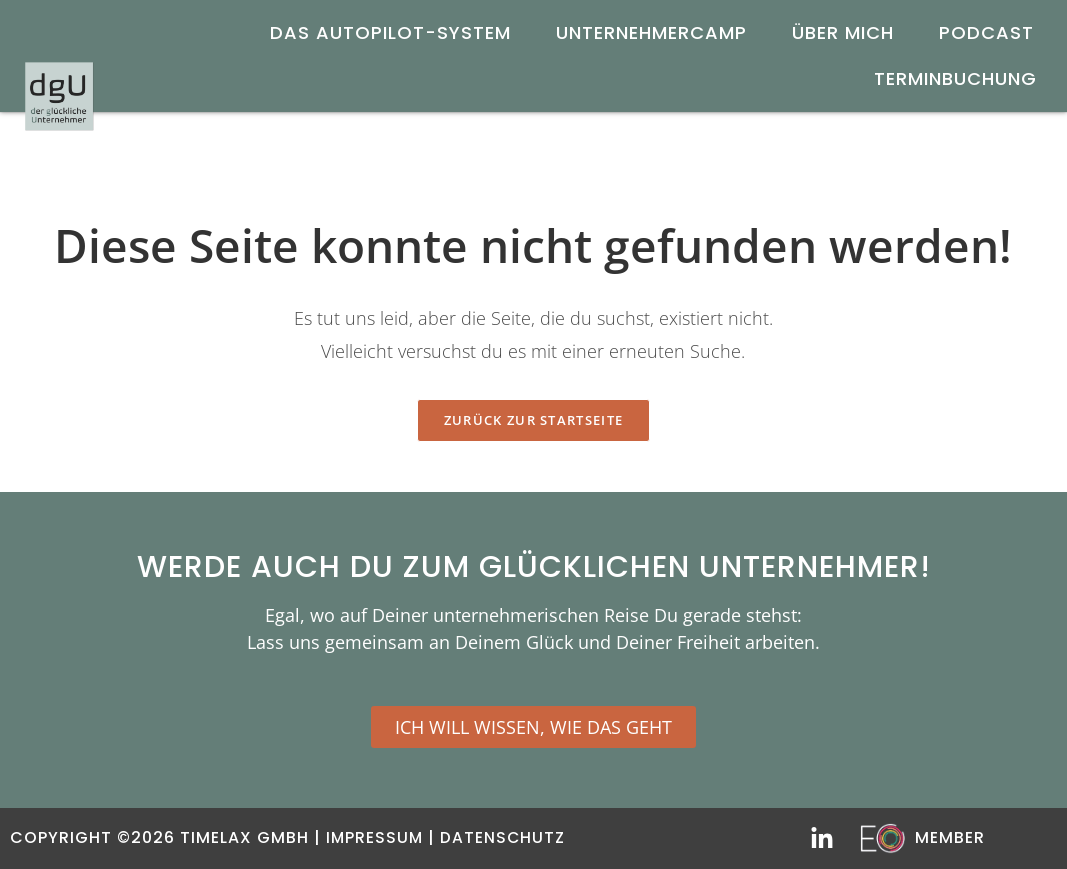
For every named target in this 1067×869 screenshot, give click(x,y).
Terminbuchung (955, 78)
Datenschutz (505, 837)
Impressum (375, 837)
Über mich (843, 32)
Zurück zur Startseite (533, 420)
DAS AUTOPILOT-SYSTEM (390, 32)
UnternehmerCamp (651, 32)
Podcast (986, 32)
